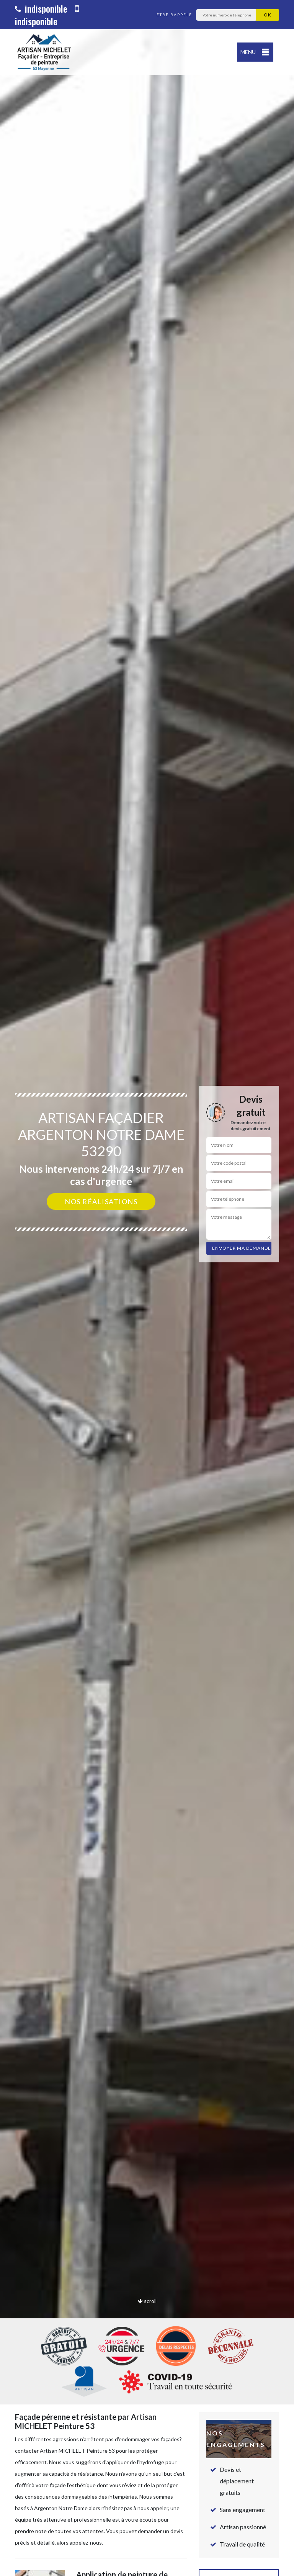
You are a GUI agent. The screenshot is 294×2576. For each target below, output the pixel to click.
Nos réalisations (101, 1201)
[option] (147, 1288)
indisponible (41, 8)
